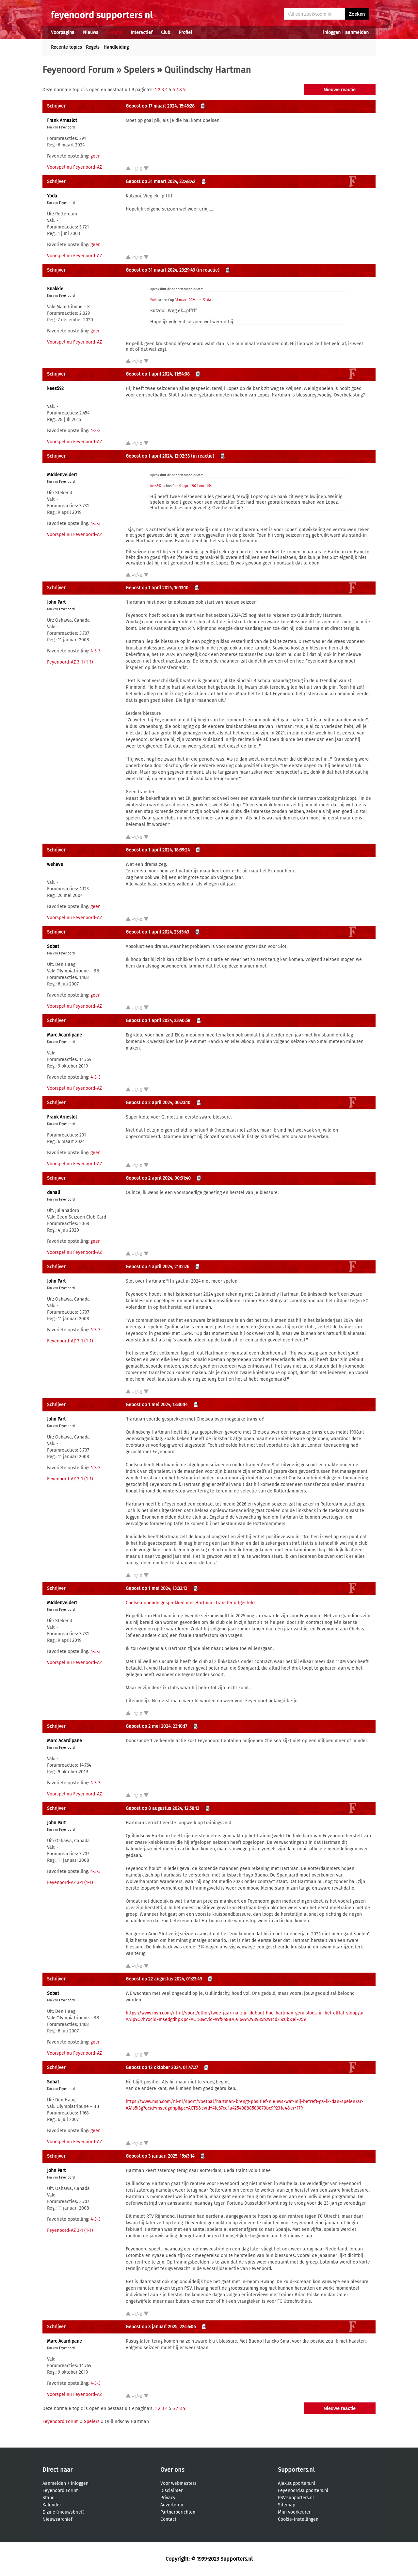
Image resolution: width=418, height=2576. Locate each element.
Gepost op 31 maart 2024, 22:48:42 (160, 181)
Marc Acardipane (64, 1035)
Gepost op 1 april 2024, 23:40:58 (158, 1020)
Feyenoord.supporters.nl (303, 2490)
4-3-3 (95, 430)
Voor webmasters (178, 2483)
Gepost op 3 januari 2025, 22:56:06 (161, 2327)
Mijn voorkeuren (295, 2512)
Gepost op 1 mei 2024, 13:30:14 (156, 1404)
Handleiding (116, 47)
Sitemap (286, 2505)
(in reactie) (207, 270)
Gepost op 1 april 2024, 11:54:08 (158, 374)
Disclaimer (171, 2490)
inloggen (332, 32)
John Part (56, 602)
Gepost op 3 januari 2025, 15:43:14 (160, 2156)
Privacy (167, 2497)
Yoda (52, 196)
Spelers (139, 69)
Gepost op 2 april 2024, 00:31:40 (158, 1178)
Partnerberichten (177, 2512)
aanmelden (357, 32)
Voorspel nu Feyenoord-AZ (74, 167)
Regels (93, 47)
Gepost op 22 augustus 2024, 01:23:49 (164, 1979)
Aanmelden (54, 2483)
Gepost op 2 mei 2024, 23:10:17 (156, 1726)
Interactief (142, 32)
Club (165, 32)
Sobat (53, 946)
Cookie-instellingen (298, 2519)
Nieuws (90, 32)
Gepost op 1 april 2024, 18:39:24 (158, 850)
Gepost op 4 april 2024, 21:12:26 (157, 1267)
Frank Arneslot (62, 120)
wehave (55, 864)
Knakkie (55, 289)
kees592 (55, 388)
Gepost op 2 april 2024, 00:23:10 (158, 1102)
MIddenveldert (62, 475)
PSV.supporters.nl (296, 2497)
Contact (168, 2519)
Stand (48, 2497)
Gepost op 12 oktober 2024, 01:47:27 (162, 2067)
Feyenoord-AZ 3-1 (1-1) (70, 662)
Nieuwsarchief (57, 2519)
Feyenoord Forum (78, 69)
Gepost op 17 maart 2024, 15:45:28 (160, 106)
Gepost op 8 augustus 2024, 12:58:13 (162, 1808)
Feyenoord (67, 127)
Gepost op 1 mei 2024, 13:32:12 (156, 1588)
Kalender (51, 2505)
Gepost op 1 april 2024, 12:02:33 (158, 456)
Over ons (172, 2469)
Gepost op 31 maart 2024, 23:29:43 (160, 270)
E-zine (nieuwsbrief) (63, 2512)
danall (53, 1192)
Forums (114, 32)
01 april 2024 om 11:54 (195, 486)
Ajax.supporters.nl (296, 2483)
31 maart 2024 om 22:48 (192, 300)
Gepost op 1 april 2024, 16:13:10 (157, 588)
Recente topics (66, 47)
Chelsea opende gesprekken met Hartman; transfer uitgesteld (190, 1603)
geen (95, 156)
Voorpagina (62, 32)
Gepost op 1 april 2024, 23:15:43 (157, 932)
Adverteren (171, 2505)
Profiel (185, 32)
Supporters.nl (296, 2469)
